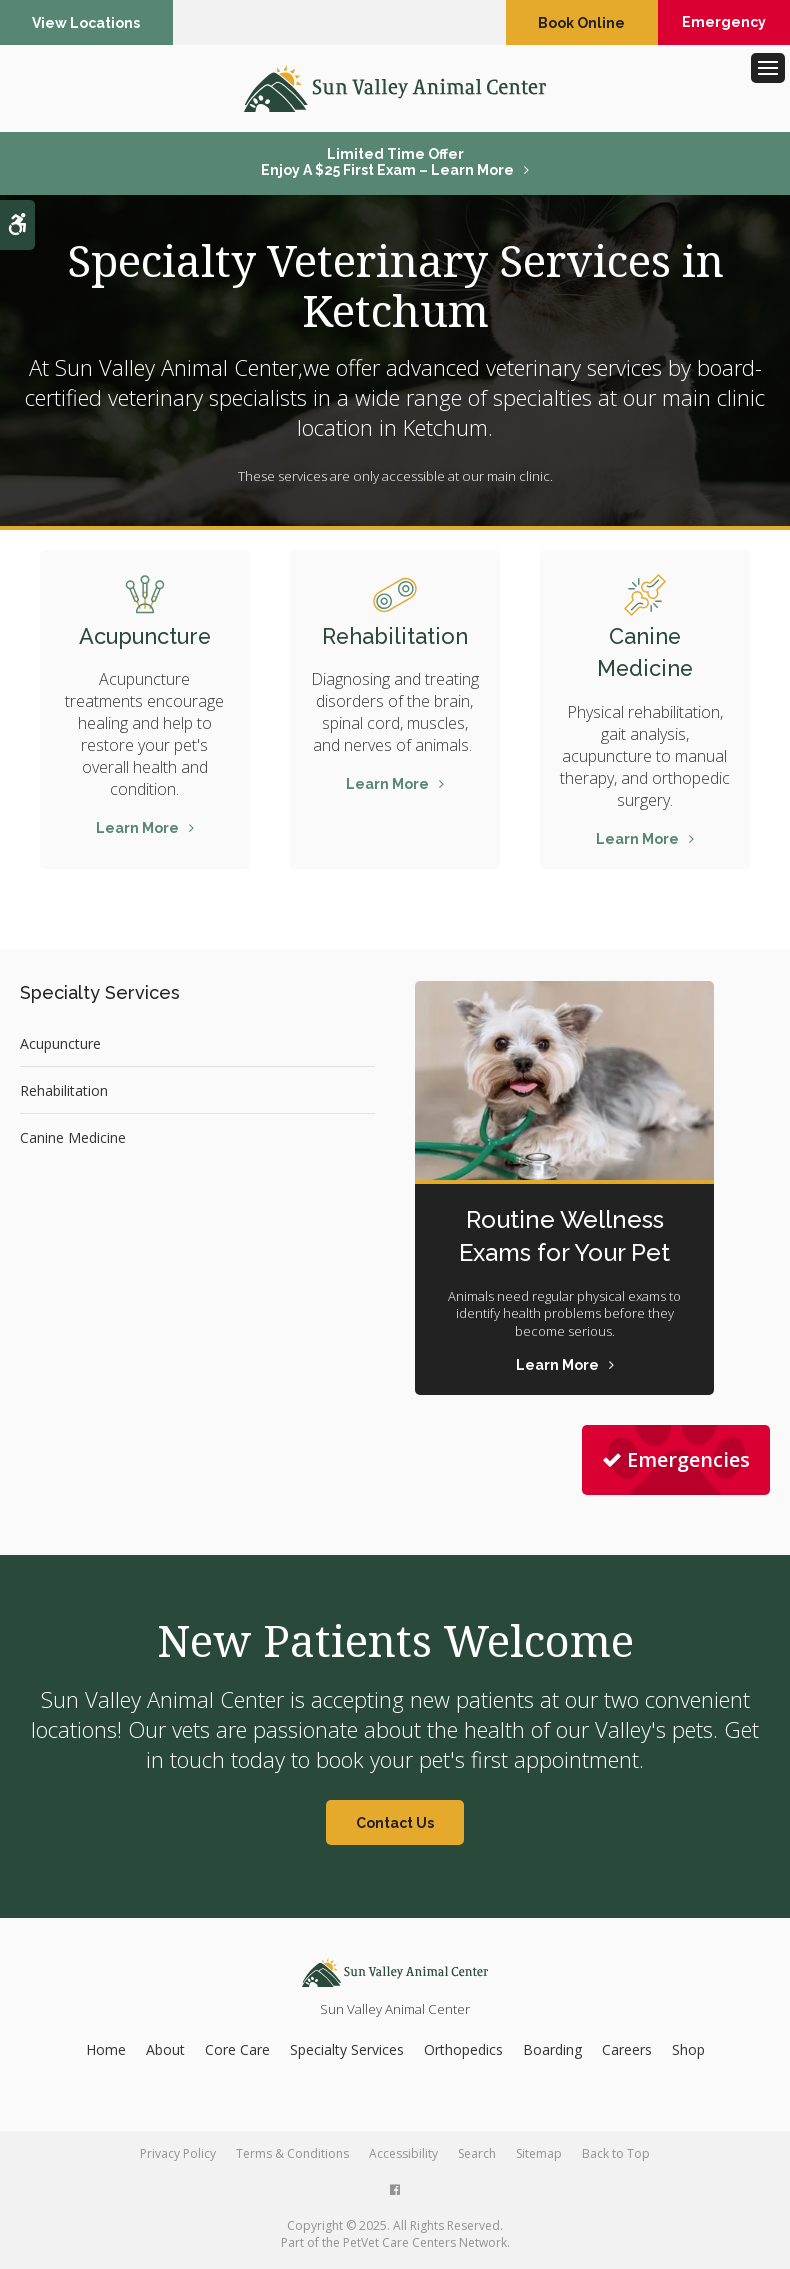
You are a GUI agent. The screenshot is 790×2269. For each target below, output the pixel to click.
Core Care (237, 2052)
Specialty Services (347, 2052)
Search (477, 2156)
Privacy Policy (178, 2156)
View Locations (89, 23)
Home (106, 2052)
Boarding (552, 2052)
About (165, 2052)
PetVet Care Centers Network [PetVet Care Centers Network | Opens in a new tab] (425, 2245)
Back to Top (616, 2156)
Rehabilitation (394, 639)
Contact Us (395, 1826)
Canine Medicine (73, 1140)
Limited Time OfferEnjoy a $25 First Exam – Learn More (387, 166)
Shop (688, 2052)
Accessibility (403, 2156)
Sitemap (539, 2156)
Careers (627, 2052)
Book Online (559, 23)
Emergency (714, 23)
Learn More (137, 832)
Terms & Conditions (292, 2156)
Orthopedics (463, 2052)
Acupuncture (144, 639)
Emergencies (676, 1463)
